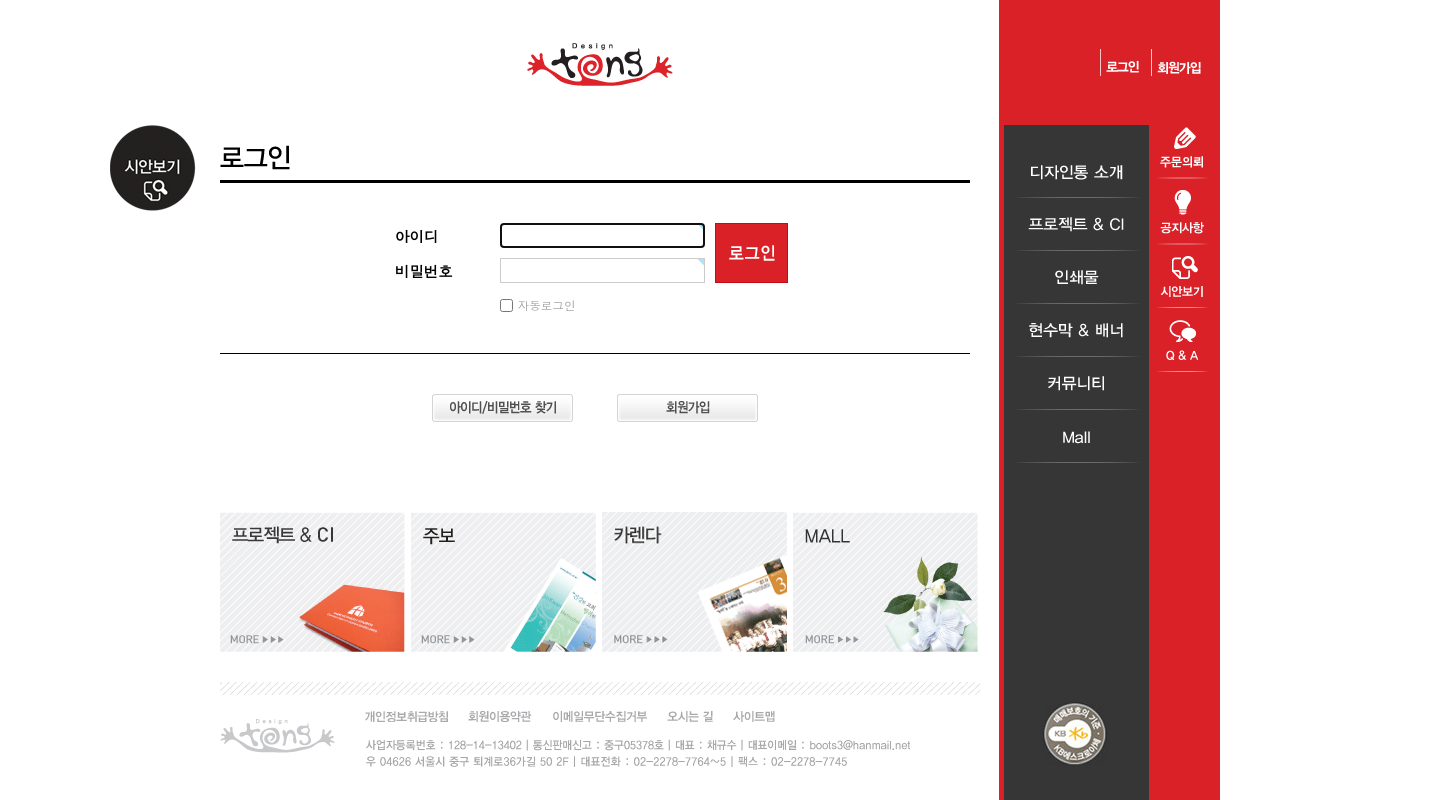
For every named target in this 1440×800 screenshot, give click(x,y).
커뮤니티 (1076, 383)
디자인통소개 (1076, 171)
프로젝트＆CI (1076, 224)
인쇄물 (1076, 277)
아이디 (416, 236)
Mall (1076, 436)
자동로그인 (547, 305)
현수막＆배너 (1076, 330)
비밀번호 (424, 271)
